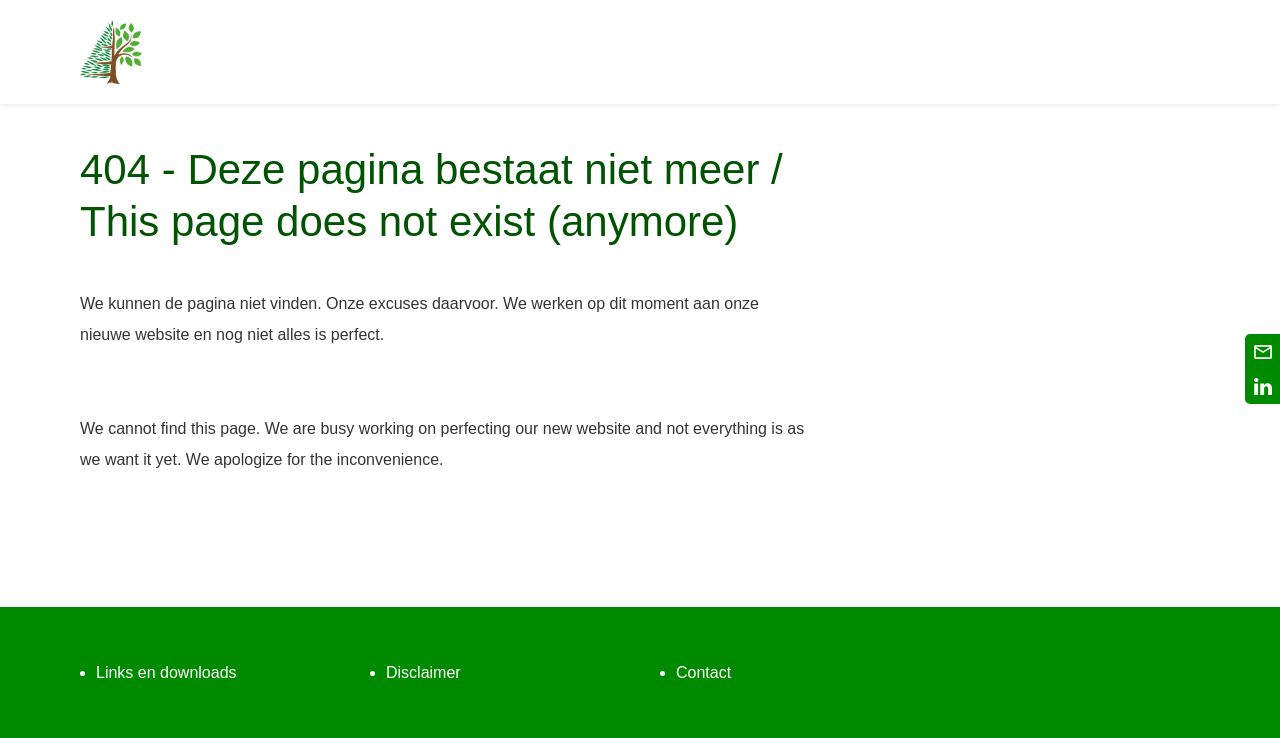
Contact (703, 672)
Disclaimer (423, 672)
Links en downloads (166, 672)
